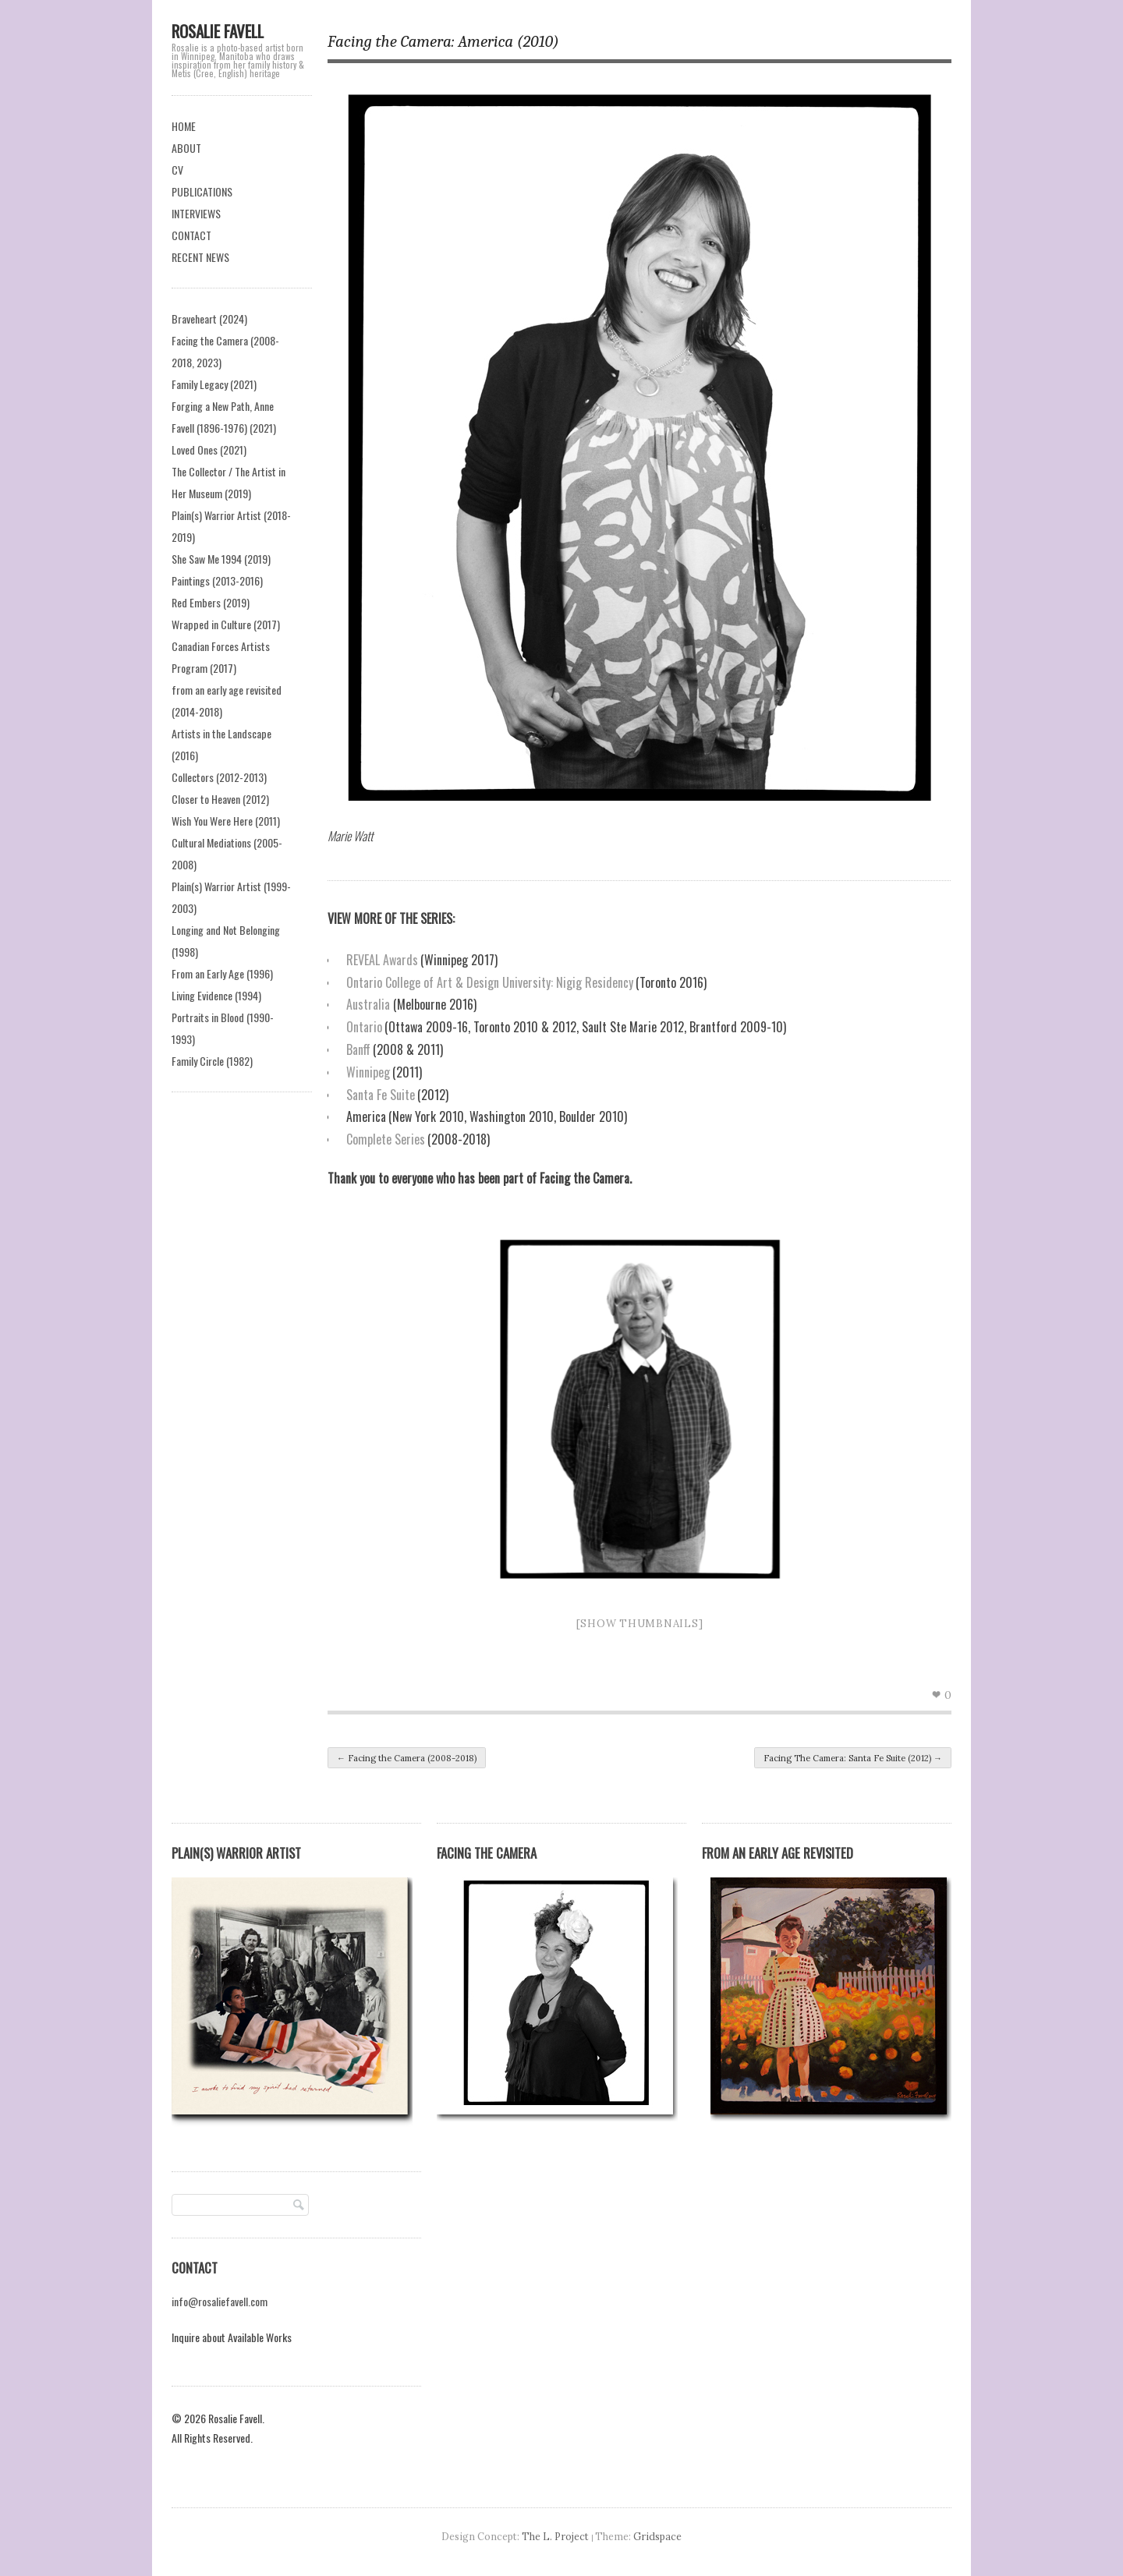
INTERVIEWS (196, 213)
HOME (184, 126)
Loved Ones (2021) (209, 449)
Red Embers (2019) (211, 602)
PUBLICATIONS (202, 191)
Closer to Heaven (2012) (220, 799)
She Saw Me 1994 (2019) (221, 558)
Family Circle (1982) (212, 1061)
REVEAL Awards (382, 959)
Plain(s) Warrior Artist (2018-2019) (231, 526)
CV (177, 169)
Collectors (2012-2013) (219, 777)
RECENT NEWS (200, 257)
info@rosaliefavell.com (219, 2301)
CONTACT (191, 235)
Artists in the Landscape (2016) (221, 744)
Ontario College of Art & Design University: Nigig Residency (489, 982)
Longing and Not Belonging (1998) (226, 941)
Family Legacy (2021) (214, 384)
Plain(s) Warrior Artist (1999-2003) (231, 897)
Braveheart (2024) (209, 318)
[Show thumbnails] (639, 1623)
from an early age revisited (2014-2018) (227, 700)
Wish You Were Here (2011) (226, 820)
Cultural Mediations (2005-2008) (227, 853)
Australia (368, 1004)
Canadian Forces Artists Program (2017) (221, 657)
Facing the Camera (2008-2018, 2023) (225, 351)
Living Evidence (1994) (216, 995)
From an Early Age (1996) (222, 973)
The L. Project (555, 2536)
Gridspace (657, 2536)
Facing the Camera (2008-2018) (406, 1758)
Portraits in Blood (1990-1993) (223, 1028)
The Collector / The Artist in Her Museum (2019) (228, 482)
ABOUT (186, 148)
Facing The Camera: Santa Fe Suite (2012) (852, 1758)
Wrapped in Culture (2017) (226, 624)
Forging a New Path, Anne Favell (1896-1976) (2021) (224, 417)
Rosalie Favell (218, 31)
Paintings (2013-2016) (217, 580)
